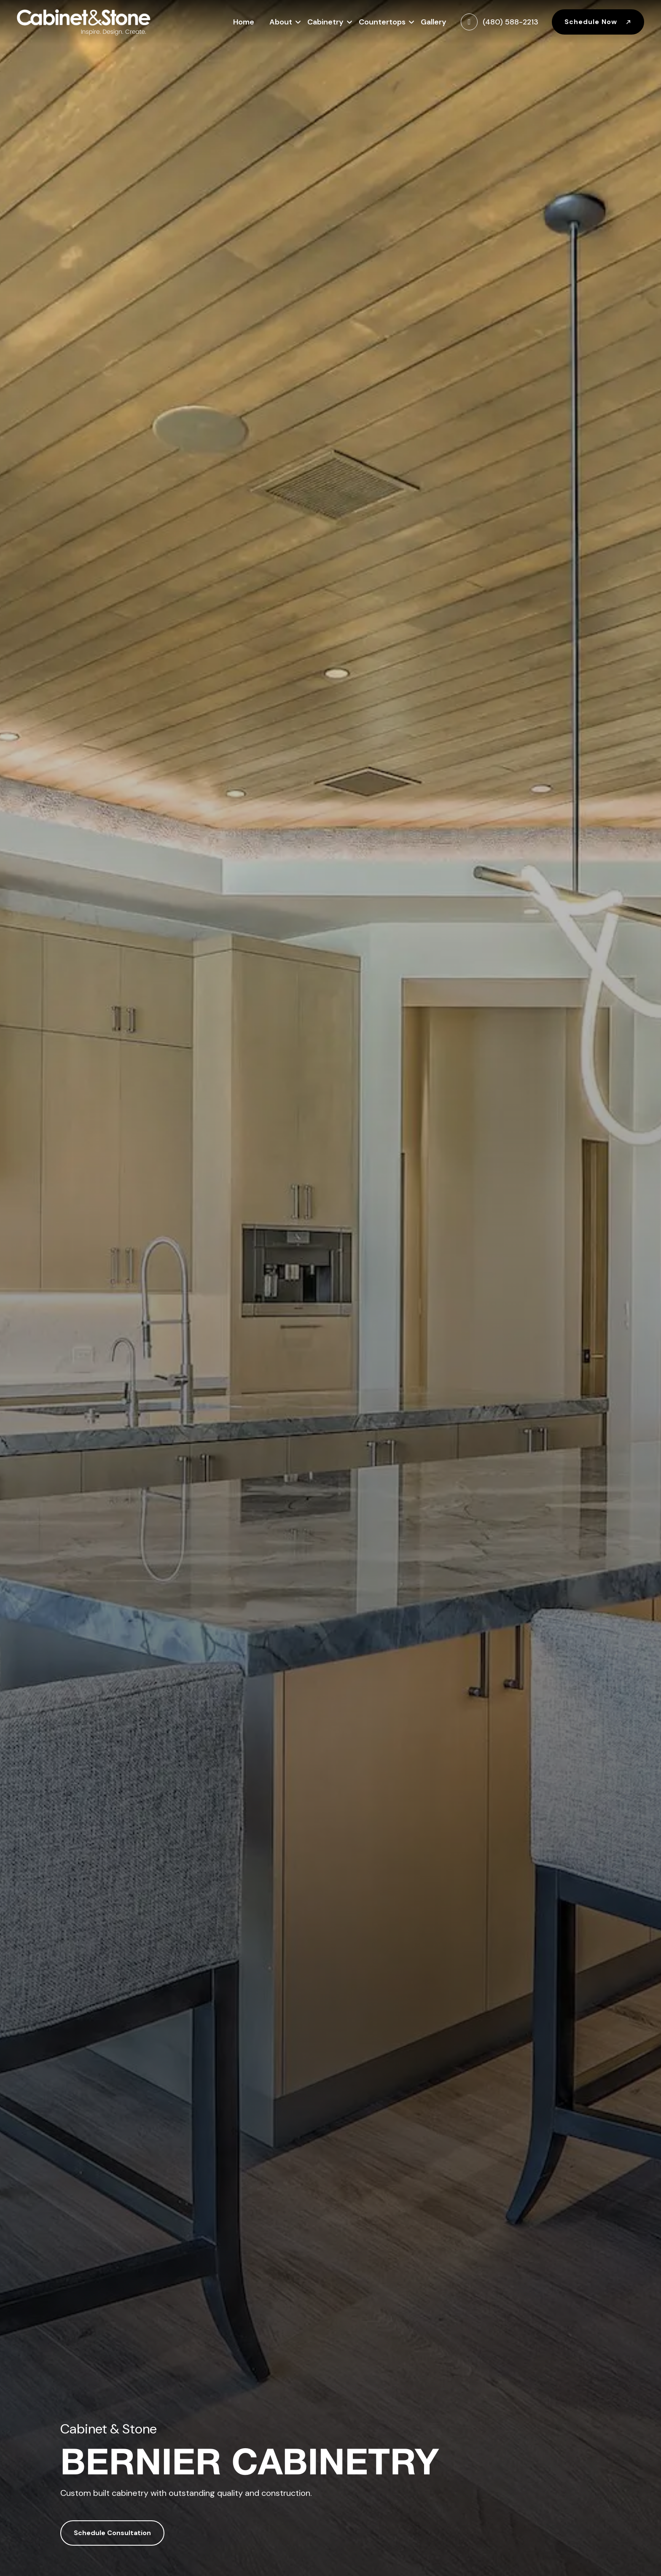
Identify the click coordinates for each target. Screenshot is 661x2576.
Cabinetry (325, 21)
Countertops (382, 21)
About (280, 21)
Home (243, 22)
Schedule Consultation (112, 2532)
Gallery (433, 22)
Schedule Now (597, 21)
